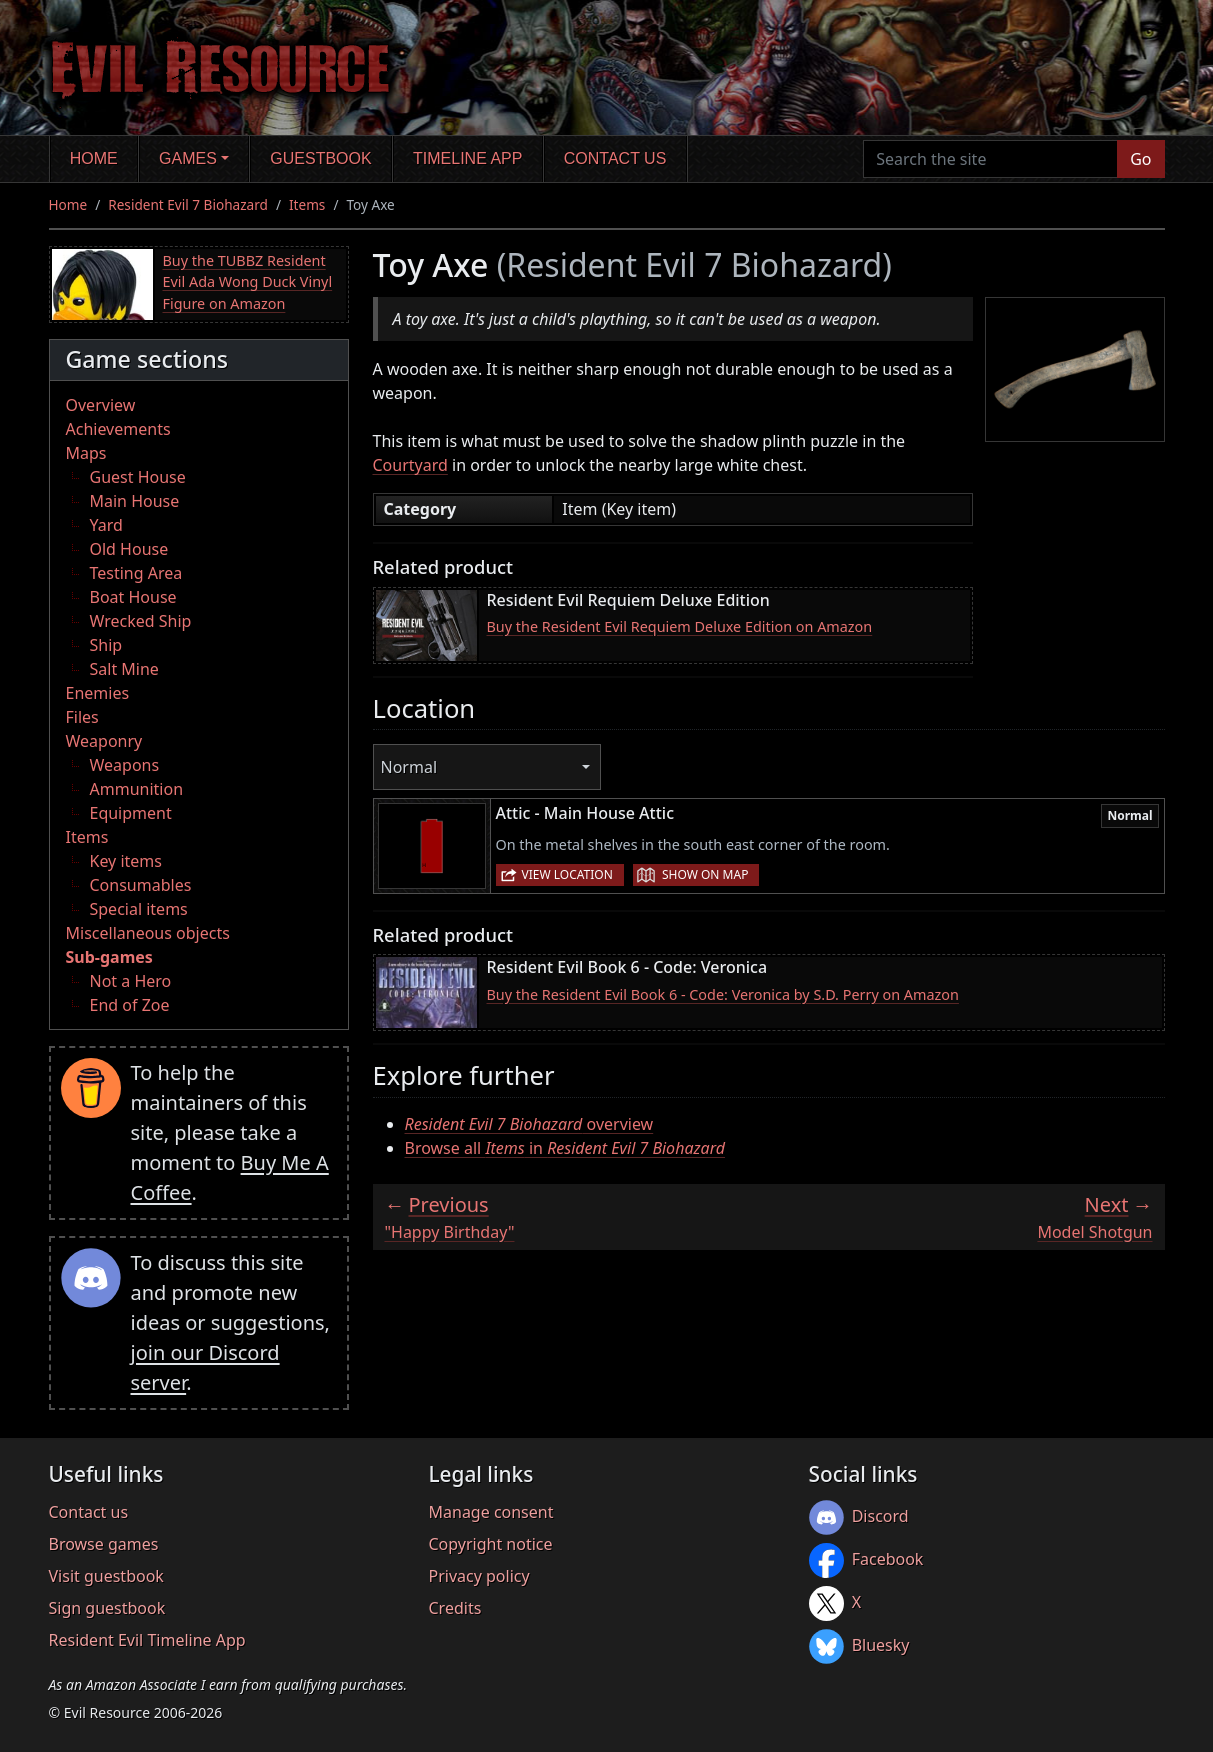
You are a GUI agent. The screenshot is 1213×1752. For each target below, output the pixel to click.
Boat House (133, 597)
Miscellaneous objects (148, 933)
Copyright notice (491, 1544)
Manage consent (491, 1512)
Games (188, 158)
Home (94, 158)
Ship (106, 645)
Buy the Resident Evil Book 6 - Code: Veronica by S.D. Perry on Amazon (723, 994)
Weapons (125, 765)
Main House (135, 501)
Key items (126, 861)
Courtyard (410, 465)
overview (529, 1124)
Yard (106, 525)
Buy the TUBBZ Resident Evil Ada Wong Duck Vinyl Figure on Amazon (248, 282)
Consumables (141, 885)
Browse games (104, 1544)
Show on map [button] (705, 874)
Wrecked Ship (141, 621)
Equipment (131, 813)
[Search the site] (990, 159)
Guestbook (320, 158)
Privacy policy (479, 1576)
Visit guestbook (106, 1576)
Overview (101, 405)
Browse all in (565, 1148)
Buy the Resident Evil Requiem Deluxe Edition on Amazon (680, 626)
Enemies (98, 693)
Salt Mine (124, 669)
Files (82, 717)
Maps (86, 453)
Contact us (615, 158)
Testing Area (136, 573)
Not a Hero (131, 981)
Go (1140, 159)
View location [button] (567, 874)
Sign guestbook (107, 1608)
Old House (129, 549)
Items (307, 204)
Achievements (118, 429)
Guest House (138, 477)
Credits (455, 1608)
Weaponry (104, 741)
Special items (139, 909)
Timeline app (467, 158)
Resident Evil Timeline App (147, 1640)
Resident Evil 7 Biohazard (188, 204)
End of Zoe (130, 1005)
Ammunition (137, 789)
